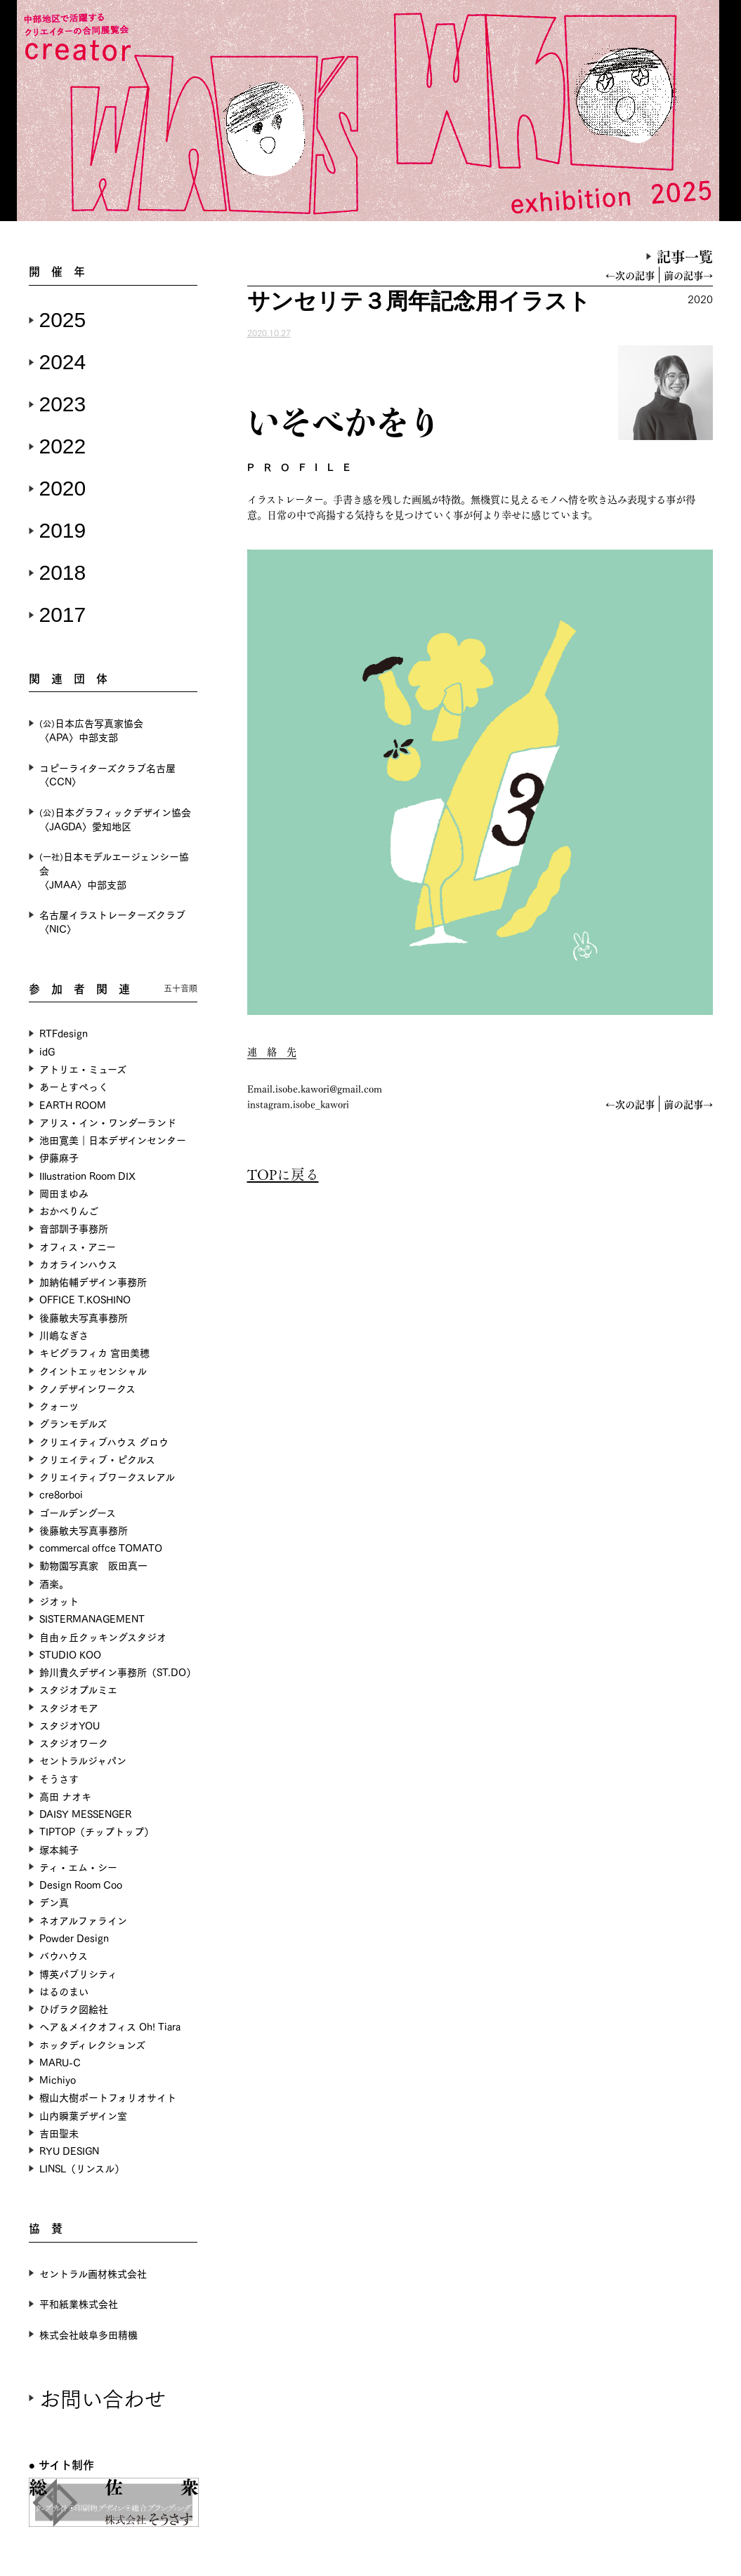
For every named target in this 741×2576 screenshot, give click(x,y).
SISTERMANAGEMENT (92, 1618)
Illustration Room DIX (87, 1175)
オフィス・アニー (77, 1246)
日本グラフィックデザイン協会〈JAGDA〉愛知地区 (115, 819)
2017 (62, 614)
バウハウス (63, 1955)
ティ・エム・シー (78, 1867)
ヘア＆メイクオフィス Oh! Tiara (110, 2026)
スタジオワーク (73, 1742)
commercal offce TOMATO (100, 1547)
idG (47, 1051)
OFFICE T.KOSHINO (85, 1299)
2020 (62, 488)
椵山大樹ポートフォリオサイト (107, 2097)
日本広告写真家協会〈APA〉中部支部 (91, 730)
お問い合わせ (102, 2397)
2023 (62, 404)
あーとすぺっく (73, 1086)
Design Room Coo (80, 1884)
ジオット (59, 1601)
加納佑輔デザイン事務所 (93, 1281)
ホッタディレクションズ (92, 2044)
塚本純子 (59, 1849)
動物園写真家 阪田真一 (93, 1565)
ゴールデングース (77, 1512)
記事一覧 (685, 256)
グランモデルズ (73, 1423)
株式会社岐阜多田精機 (88, 2334)
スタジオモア (68, 1707)
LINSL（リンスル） (81, 2168)
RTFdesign (63, 1033)
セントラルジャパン (82, 1760)
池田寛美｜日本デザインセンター (112, 1139)
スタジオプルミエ (78, 1689)
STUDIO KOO (70, 1654)
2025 (62, 319)
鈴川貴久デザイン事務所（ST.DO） (117, 1672)
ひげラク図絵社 (73, 2008)
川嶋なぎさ (63, 1335)
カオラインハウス (78, 1264)
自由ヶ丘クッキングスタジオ (102, 1636)
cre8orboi (61, 1494)
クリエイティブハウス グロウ (104, 1441)
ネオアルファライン (83, 1920)
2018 (62, 572)
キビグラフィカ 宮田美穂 (94, 1352)
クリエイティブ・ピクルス (97, 1459)
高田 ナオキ (65, 1796)
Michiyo (57, 2079)
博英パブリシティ (78, 1973)
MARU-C (60, 2062)
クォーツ (59, 1405)
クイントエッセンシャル (93, 1370)
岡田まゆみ (63, 1193)
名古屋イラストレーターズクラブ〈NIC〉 (112, 921)
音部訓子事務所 (73, 1228)
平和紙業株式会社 (78, 2303)
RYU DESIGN (69, 2150)
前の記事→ (688, 275)
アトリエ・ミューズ (82, 1069)
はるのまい (63, 1991)
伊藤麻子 (59, 1157)
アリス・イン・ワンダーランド (107, 1122)
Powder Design (74, 1938)
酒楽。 (54, 1583)
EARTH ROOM (72, 1104)
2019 (62, 530)
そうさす (59, 1778)
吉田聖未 (59, 2133)
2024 (62, 361)
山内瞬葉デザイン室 (83, 2115)
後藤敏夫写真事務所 (83, 1317)
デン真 (54, 1902)
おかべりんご (68, 1210)
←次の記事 (630, 275)
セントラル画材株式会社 (93, 2273)
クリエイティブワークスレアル (107, 1476)
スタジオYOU (69, 1725)
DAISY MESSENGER (85, 1813)
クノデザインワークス (87, 1388)
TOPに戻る (283, 1174)
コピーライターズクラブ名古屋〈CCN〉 (107, 774)
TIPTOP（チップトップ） (96, 1831)
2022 (62, 446)
